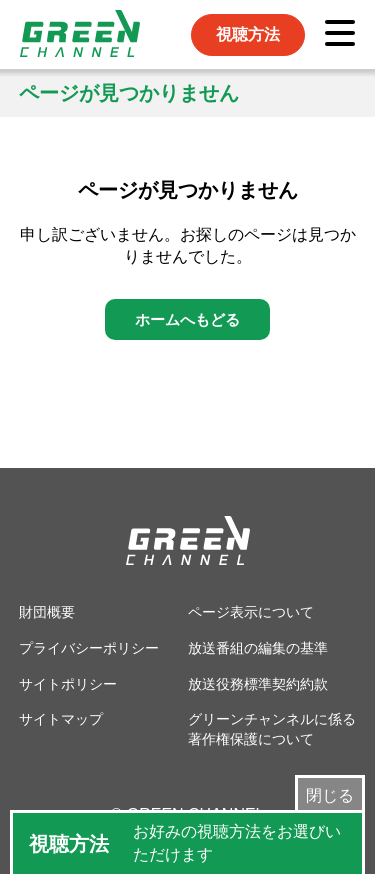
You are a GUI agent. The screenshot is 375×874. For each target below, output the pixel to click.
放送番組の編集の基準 (258, 648)
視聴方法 (248, 34)
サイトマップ (61, 719)
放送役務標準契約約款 (258, 684)
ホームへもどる (187, 319)
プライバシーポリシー (89, 648)
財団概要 (47, 612)
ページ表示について (251, 612)
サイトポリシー (68, 684)
